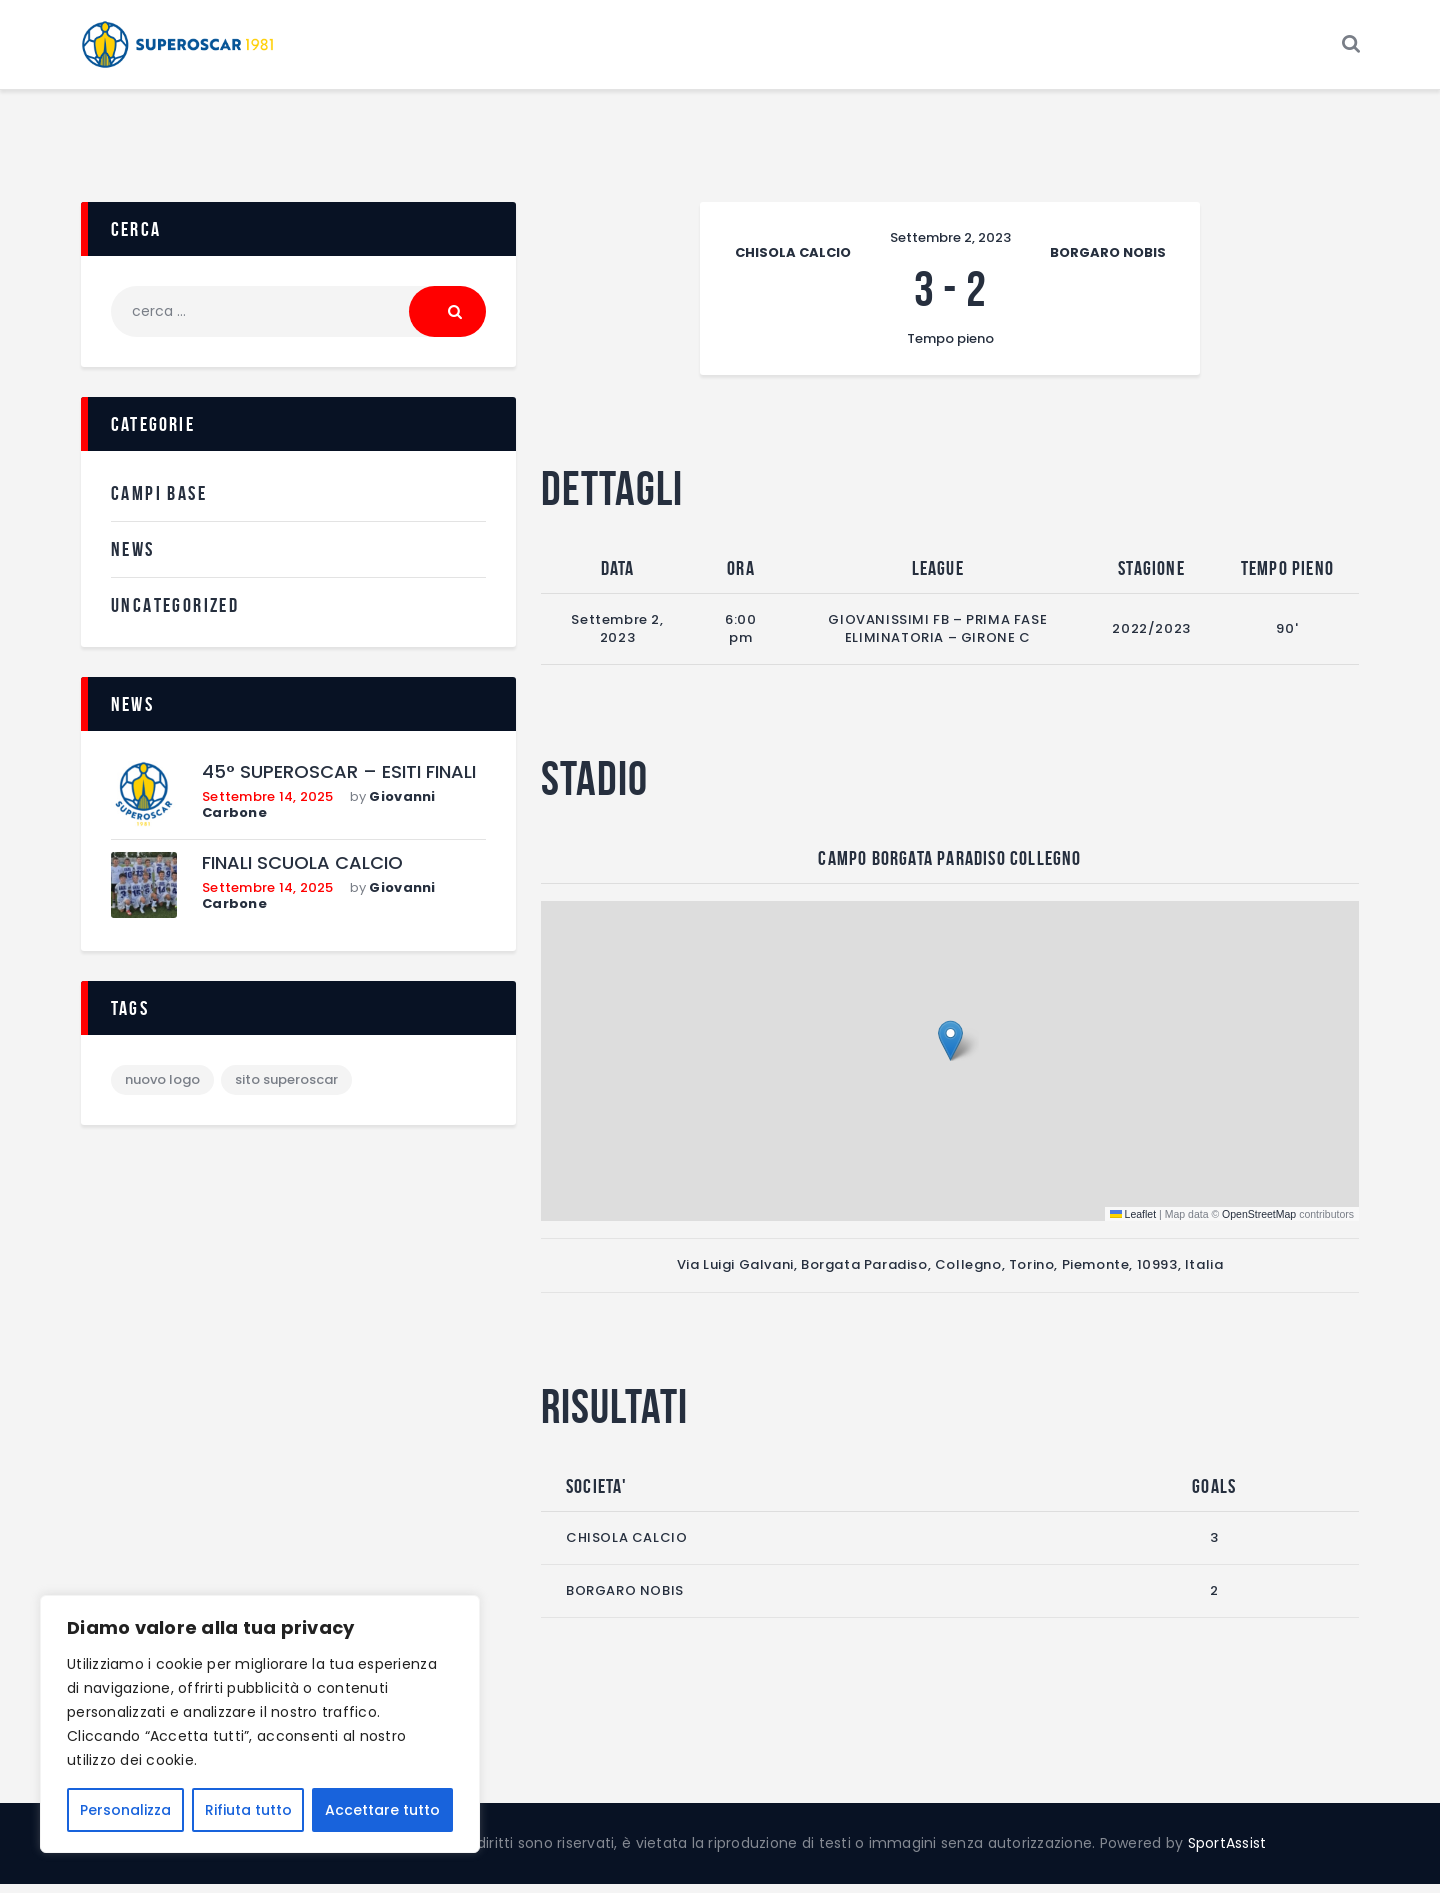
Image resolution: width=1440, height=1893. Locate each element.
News (133, 558)
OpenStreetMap (1259, 1223)
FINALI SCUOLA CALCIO (302, 873)
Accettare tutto (382, 1810)
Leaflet (1133, 1223)
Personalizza (125, 1810)
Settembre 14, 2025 (268, 805)
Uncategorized (175, 614)
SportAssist (1227, 1852)
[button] (950, 1050)
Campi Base (159, 503)
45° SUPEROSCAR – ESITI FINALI (339, 782)
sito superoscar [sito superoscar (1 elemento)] (286, 1089)
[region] (260, 1724)
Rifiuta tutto (248, 1810)
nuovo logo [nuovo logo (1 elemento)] (162, 1089)
